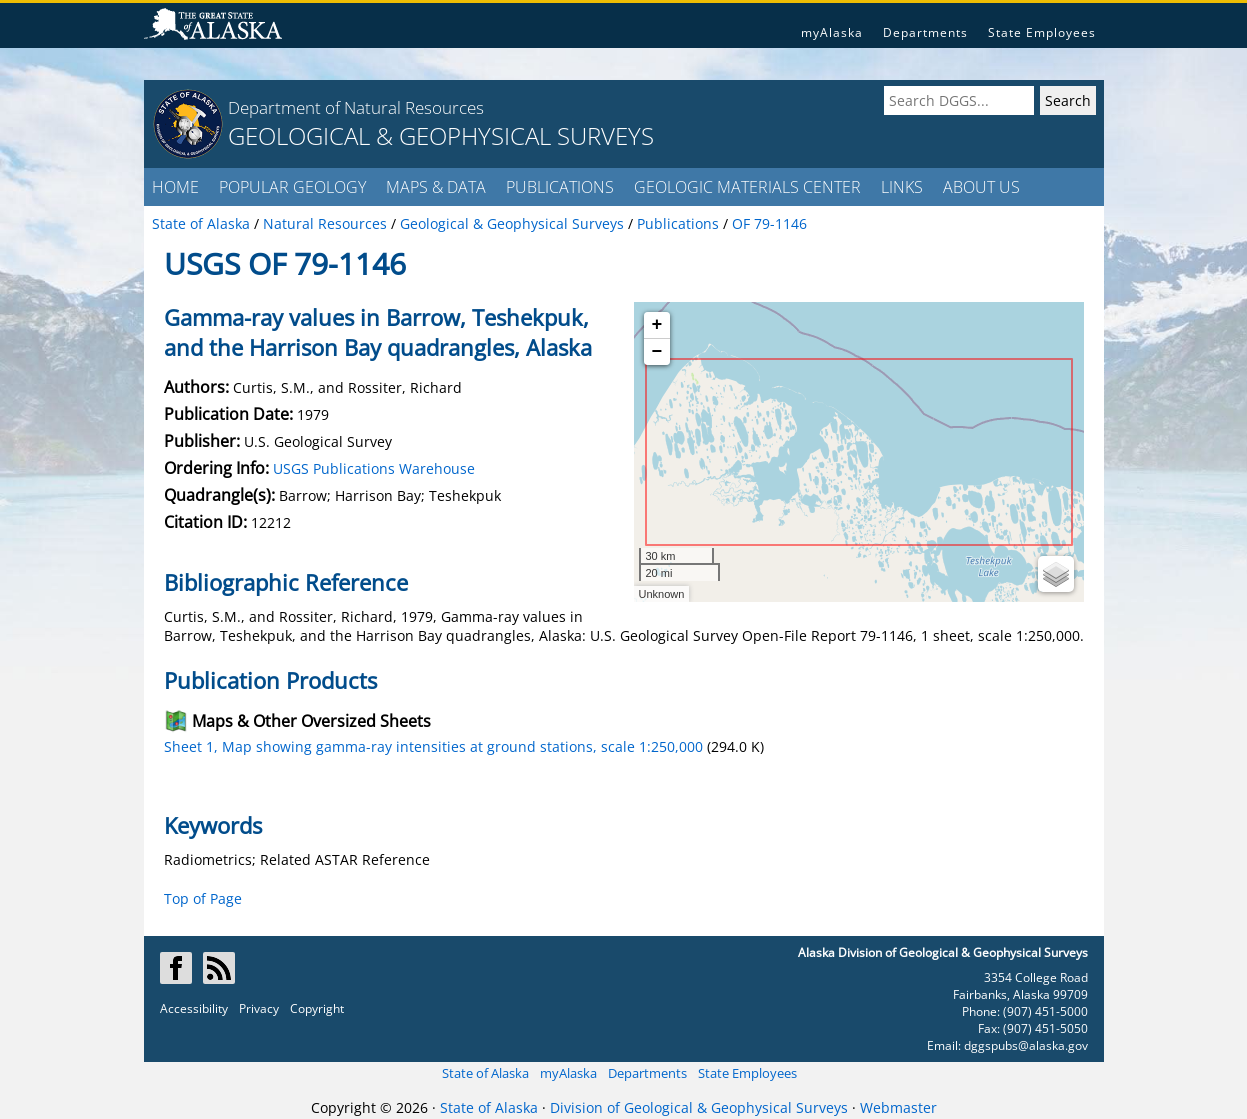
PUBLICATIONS (560, 187)
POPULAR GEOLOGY (292, 187)
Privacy (259, 1008)
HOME (175, 187)
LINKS (902, 187)
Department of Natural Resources (356, 107)
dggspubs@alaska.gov (1026, 1045)
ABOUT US (981, 187)
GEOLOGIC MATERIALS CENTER (747, 187)
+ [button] (657, 325)
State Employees (1042, 32)
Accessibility (194, 1008)
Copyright (317, 1008)
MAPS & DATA (436, 187)
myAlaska (832, 32)
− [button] (657, 352)
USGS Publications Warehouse (374, 468)
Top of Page (203, 898)
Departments (925, 32)
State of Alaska (485, 1073)
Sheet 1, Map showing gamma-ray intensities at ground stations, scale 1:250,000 (433, 746)
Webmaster (898, 1107)
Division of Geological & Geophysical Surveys (699, 1107)
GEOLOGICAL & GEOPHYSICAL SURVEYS (441, 135)
